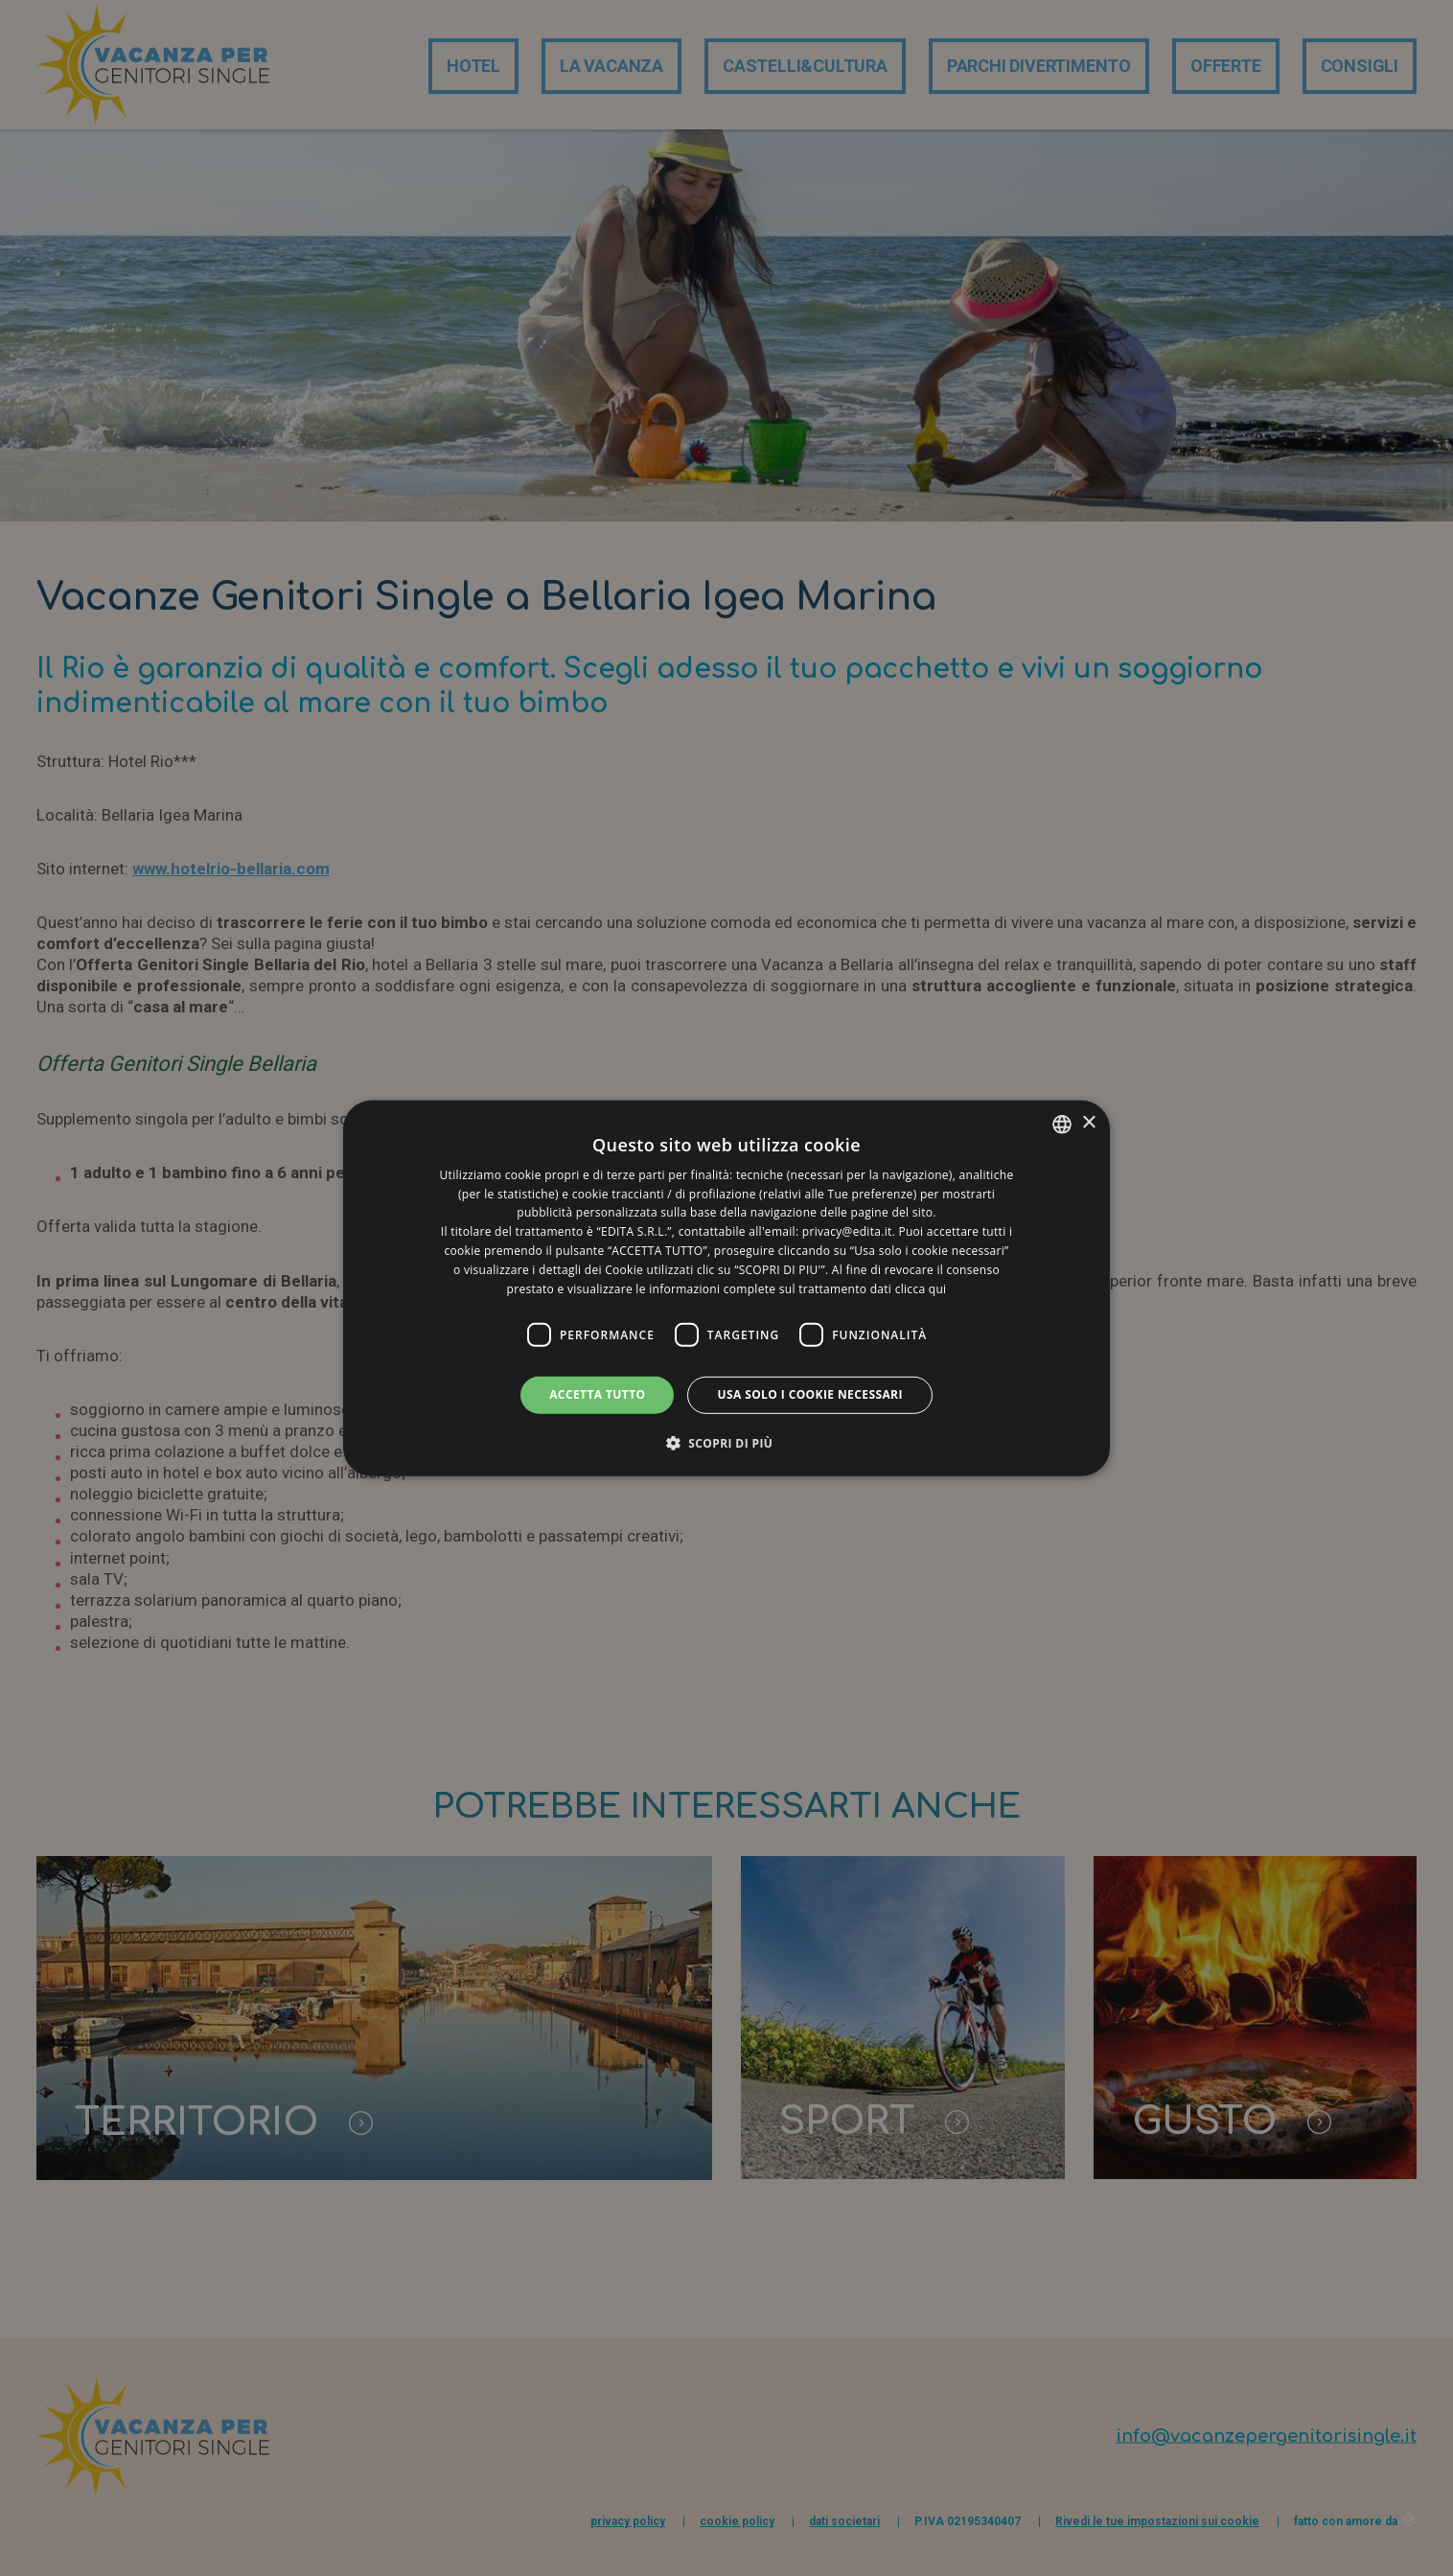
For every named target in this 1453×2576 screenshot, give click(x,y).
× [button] (1088, 1123)
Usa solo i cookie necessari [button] (809, 1394)
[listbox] (1062, 1123)
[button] (726, 1442)
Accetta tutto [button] (597, 1394)
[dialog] (726, 1287)
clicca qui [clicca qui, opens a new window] (921, 1288)
